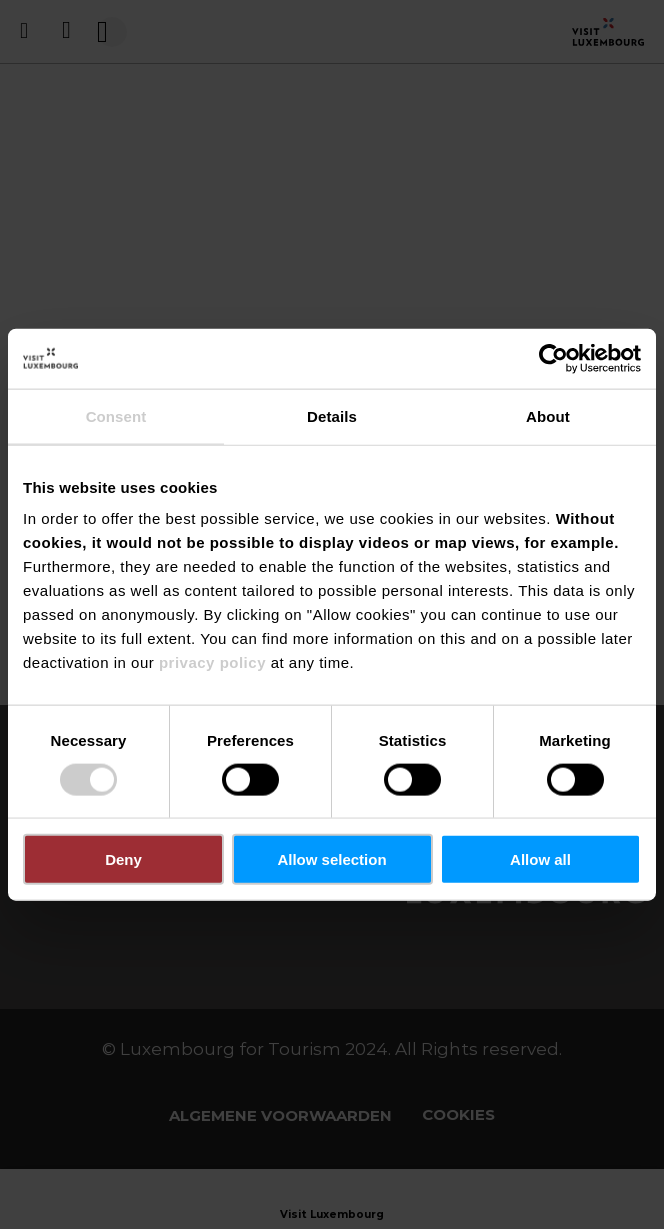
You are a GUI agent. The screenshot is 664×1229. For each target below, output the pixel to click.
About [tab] (548, 415)
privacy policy (212, 662)
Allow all (540, 859)
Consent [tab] (116, 415)
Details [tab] (332, 415)
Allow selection (331, 859)
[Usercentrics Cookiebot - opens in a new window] (553, 358)
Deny (123, 859)
